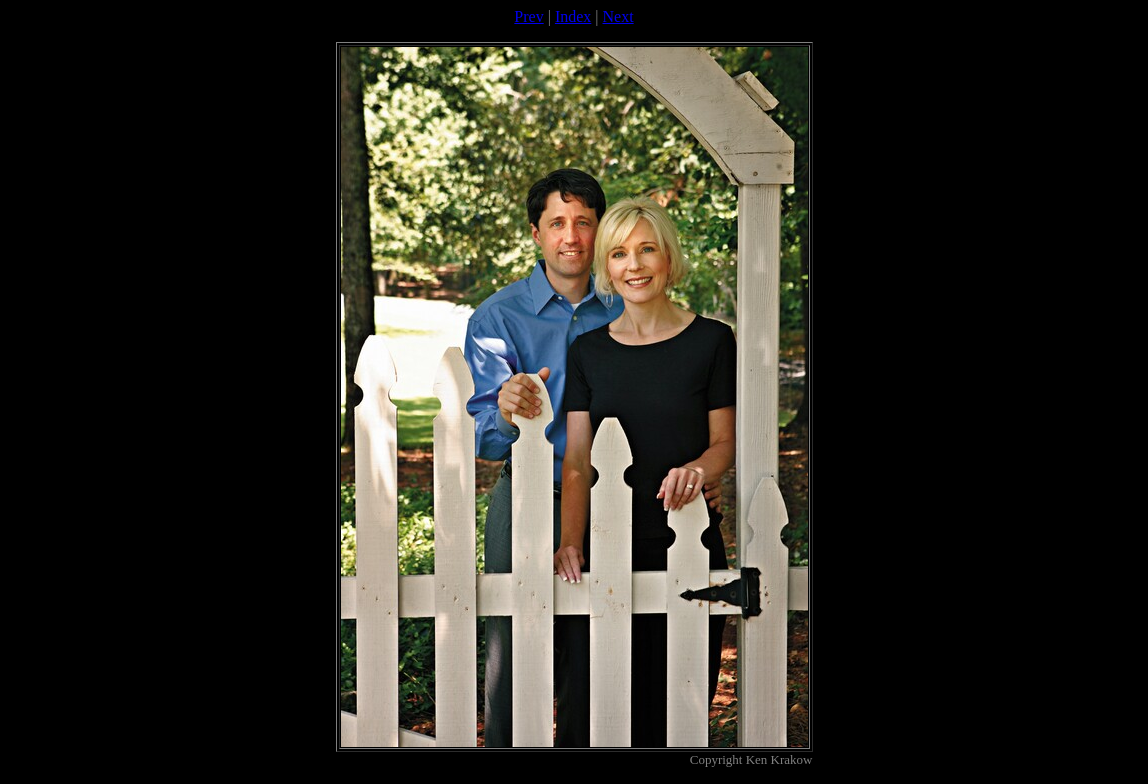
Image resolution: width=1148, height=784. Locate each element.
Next (618, 16)
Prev (528, 16)
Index (573, 16)
